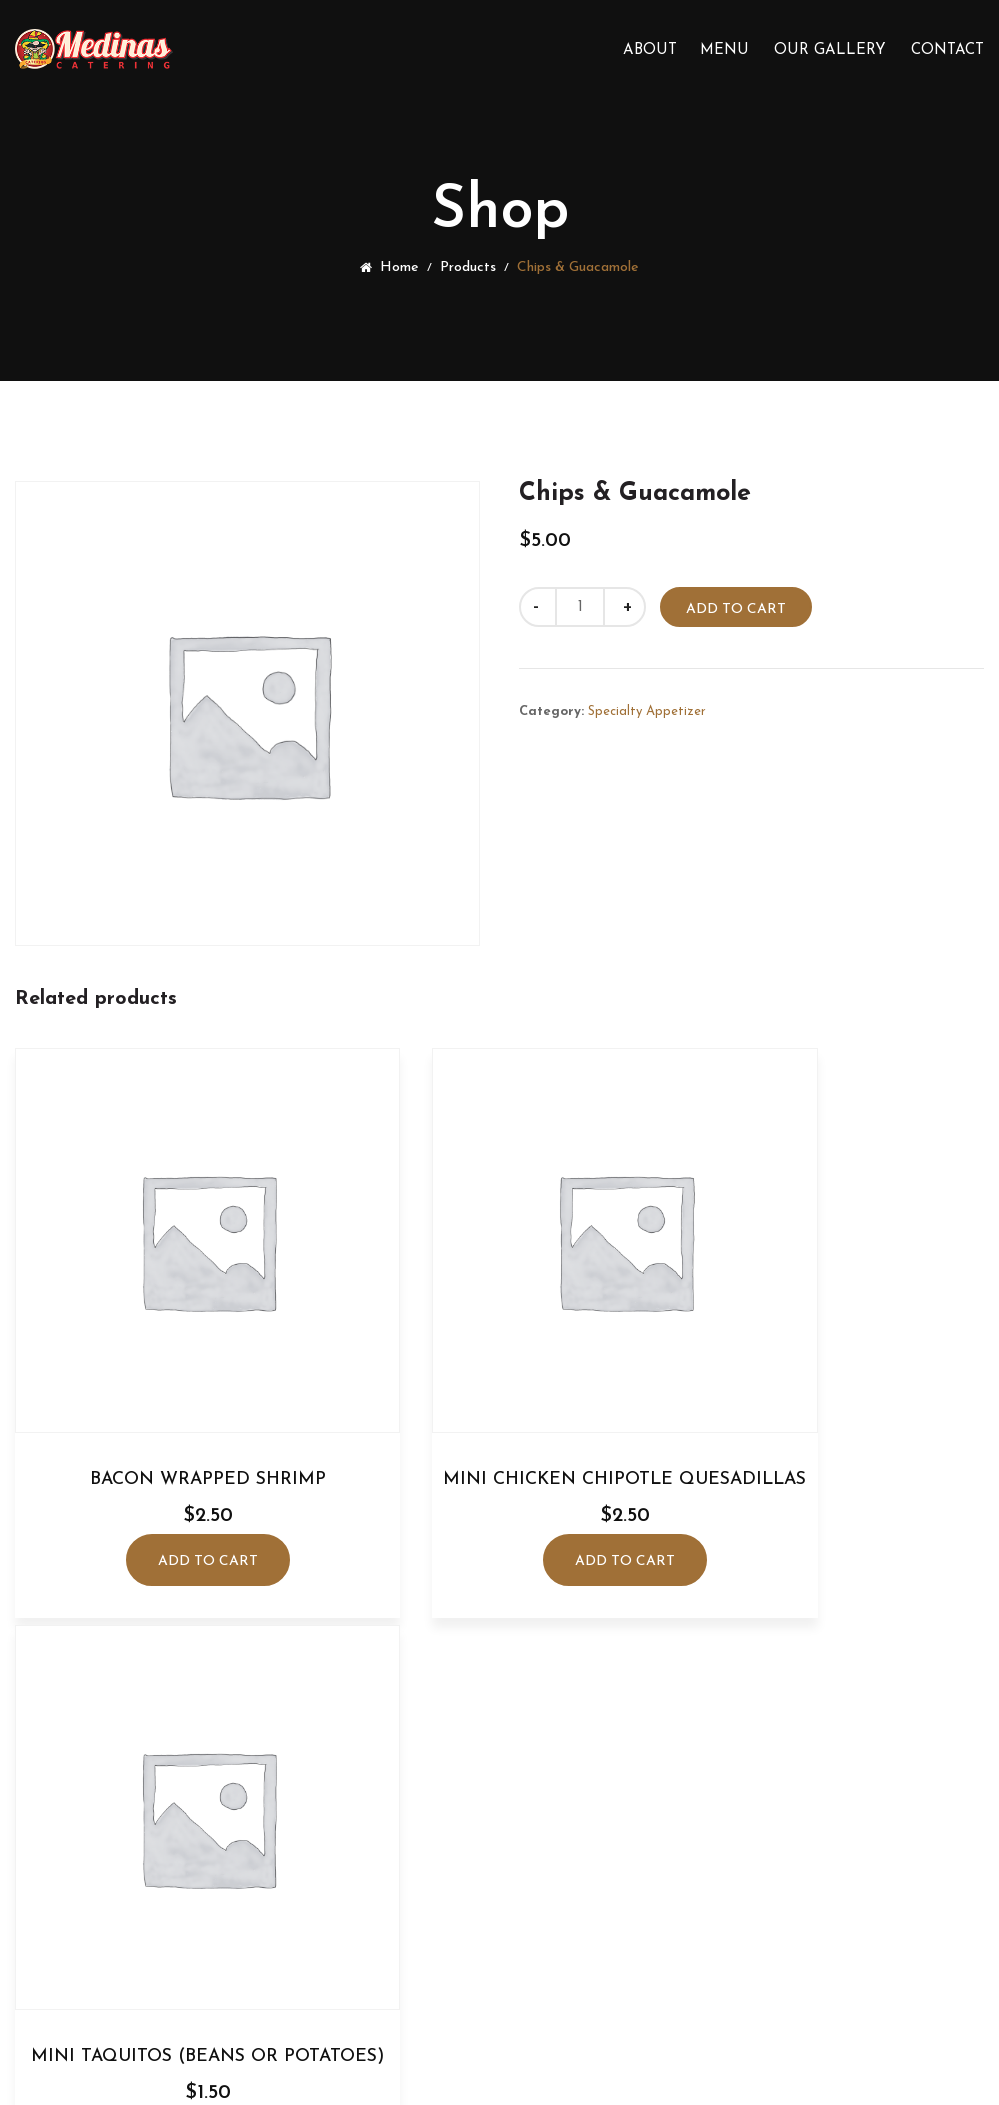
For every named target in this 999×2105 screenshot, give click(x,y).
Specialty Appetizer (647, 710)
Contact (947, 50)
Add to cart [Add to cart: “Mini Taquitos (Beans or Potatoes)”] (834, 1520)
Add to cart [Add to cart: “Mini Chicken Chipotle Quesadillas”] (499, 1520)
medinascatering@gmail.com (514, 1891)
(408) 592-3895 (513, 1855)
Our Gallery (830, 50)
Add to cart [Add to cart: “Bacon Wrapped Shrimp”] (164, 1474)
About (650, 50)
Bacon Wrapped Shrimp (164, 1392)
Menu (724, 50)
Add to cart (738, 609)
